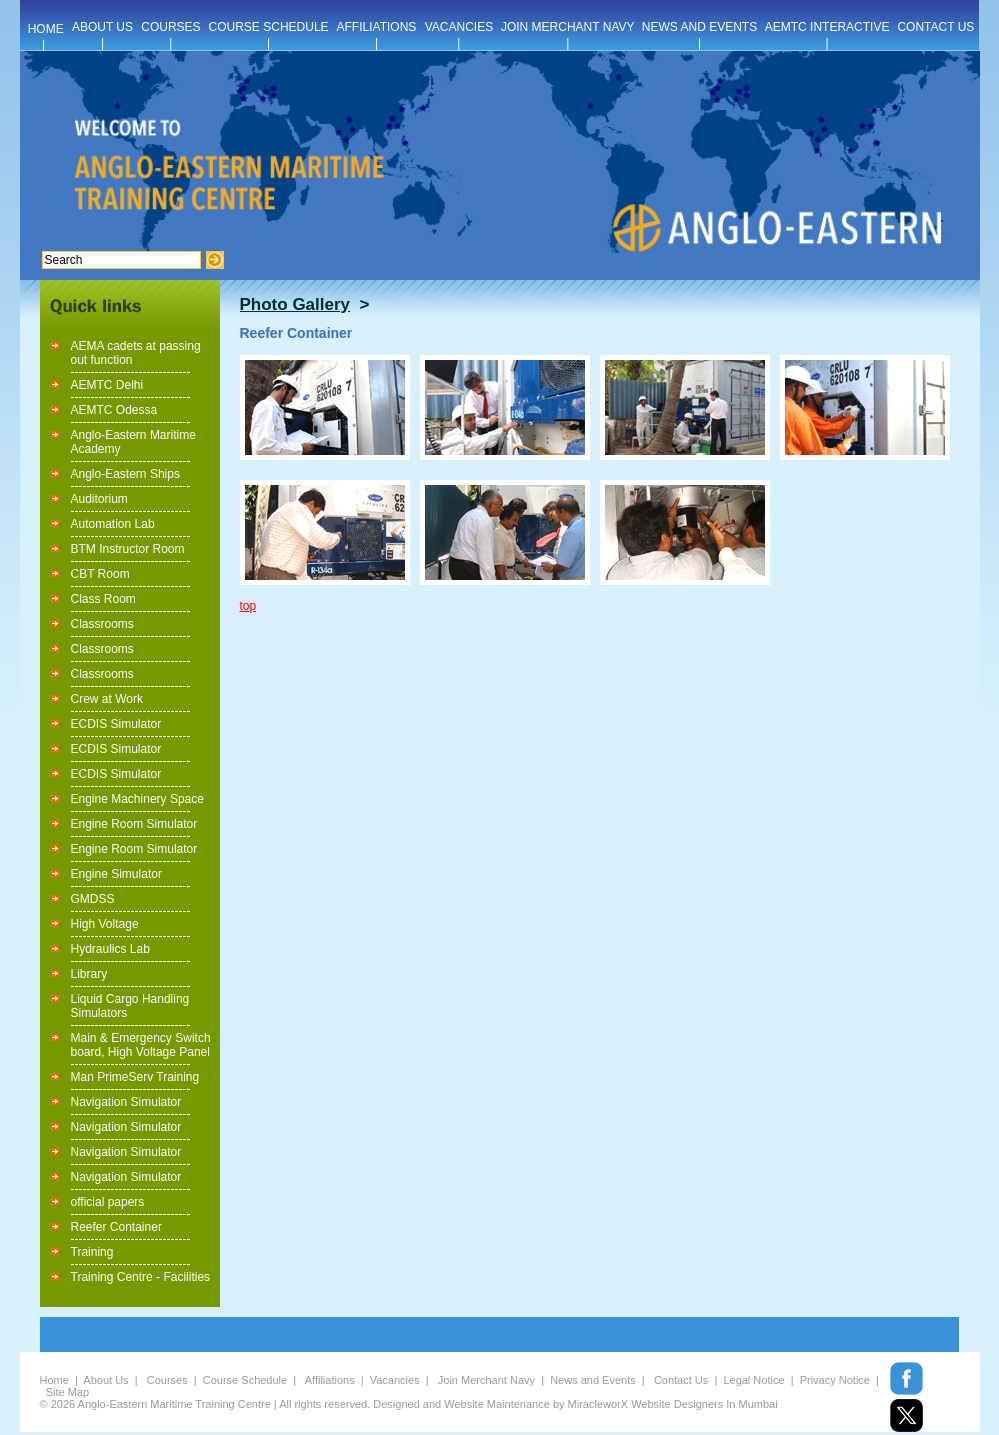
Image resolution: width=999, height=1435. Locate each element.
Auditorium (99, 499)
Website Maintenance (497, 1404)
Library (89, 974)
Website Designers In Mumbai (704, 1404)
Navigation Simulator (126, 1102)
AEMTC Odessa (114, 410)
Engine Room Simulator (134, 824)
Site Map (67, 1392)
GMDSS (93, 899)
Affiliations (330, 1380)
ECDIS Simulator (116, 724)
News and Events (593, 1380)
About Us (105, 1380)
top (248, 606)
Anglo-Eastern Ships (125, 474)
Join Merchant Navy (486, 1380)
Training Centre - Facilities (141, 1277)
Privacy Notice (835, 1380)
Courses (167, 1380)
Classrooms (102, 624)
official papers (108, 1202)
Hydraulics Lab (110, 949)
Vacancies (395, 1380)
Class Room (103, 599)
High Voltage (105, 924)
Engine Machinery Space (137, 799)
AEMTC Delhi (107, 385)
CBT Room (100, 574)
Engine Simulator (116, 874)
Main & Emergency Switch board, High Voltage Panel (141, 1045)
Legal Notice (753, 1380)
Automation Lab (113, 524)
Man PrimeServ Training (135, 1077)
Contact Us (681, 1380)
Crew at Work (107, 699)
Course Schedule (245, 1380)
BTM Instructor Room (128, 549)
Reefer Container (116, 1227)
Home (54, 1380)
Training (92, 1252)
